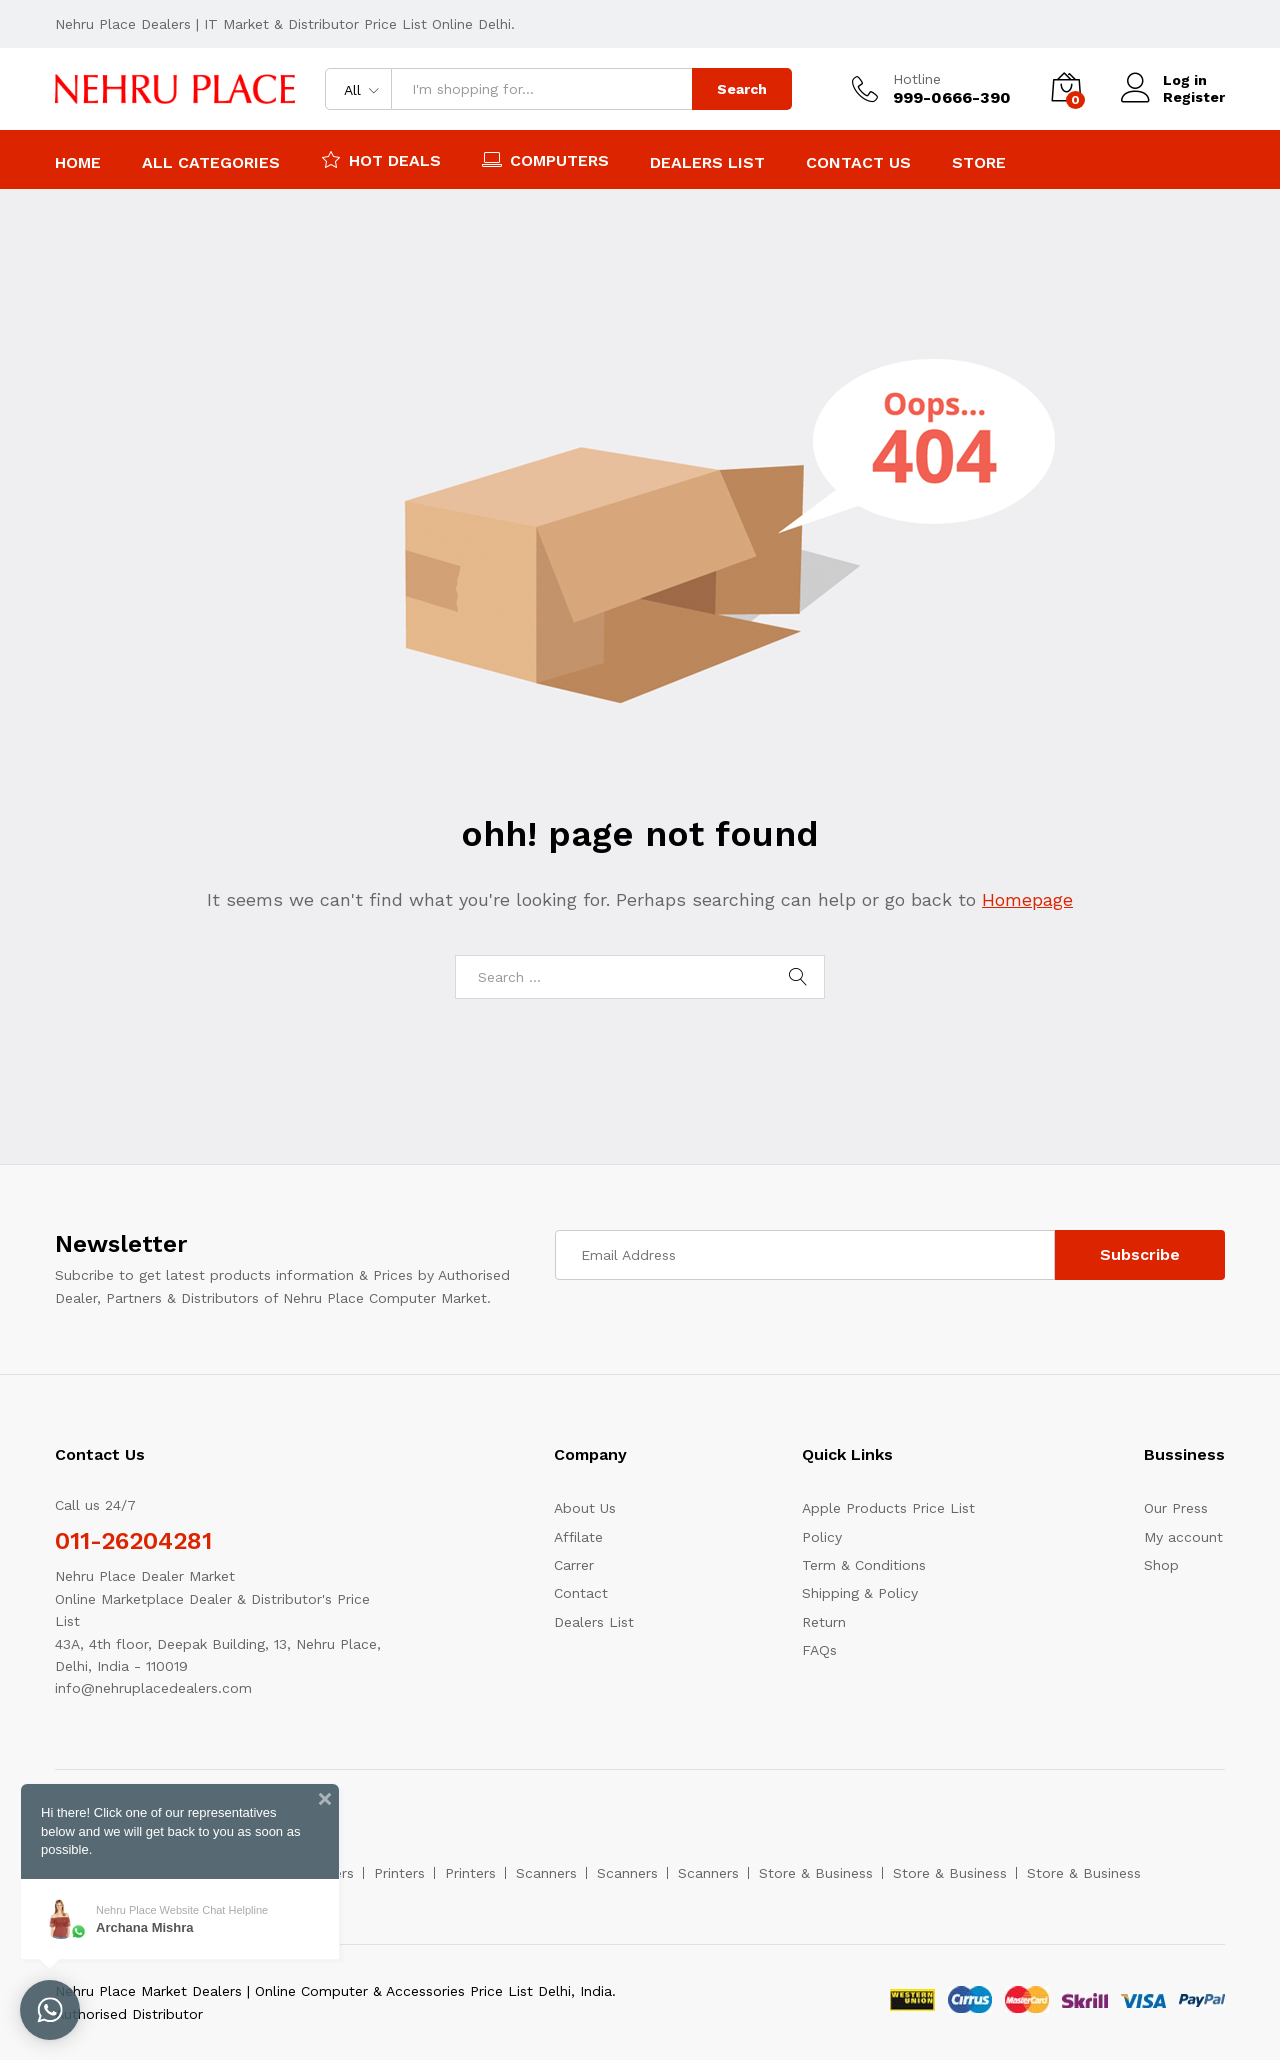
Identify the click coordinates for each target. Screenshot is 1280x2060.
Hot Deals (381, 159)
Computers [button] (545, 159)
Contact (581, 1593)
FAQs (819, 1650)
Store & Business (816, 1873)
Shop (1161, 1565)
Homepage (1027, 899)
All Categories (211, 163)
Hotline (917, 79)
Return (824, 1622)
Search (742, 89)
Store (979, 163)
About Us (585, 1508)
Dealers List (707, 163)
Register (1194, 97)
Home (78, 163)
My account (1183, 1537)
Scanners (546, 1873)
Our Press (1176, 1508)
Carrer (574, 1565)
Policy (822, 1537)
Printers (399, 1873)
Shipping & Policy (860, 1593)
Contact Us (858, 163)
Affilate (578, 1537)
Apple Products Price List (888, 1508)
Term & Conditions (864, 1565)
